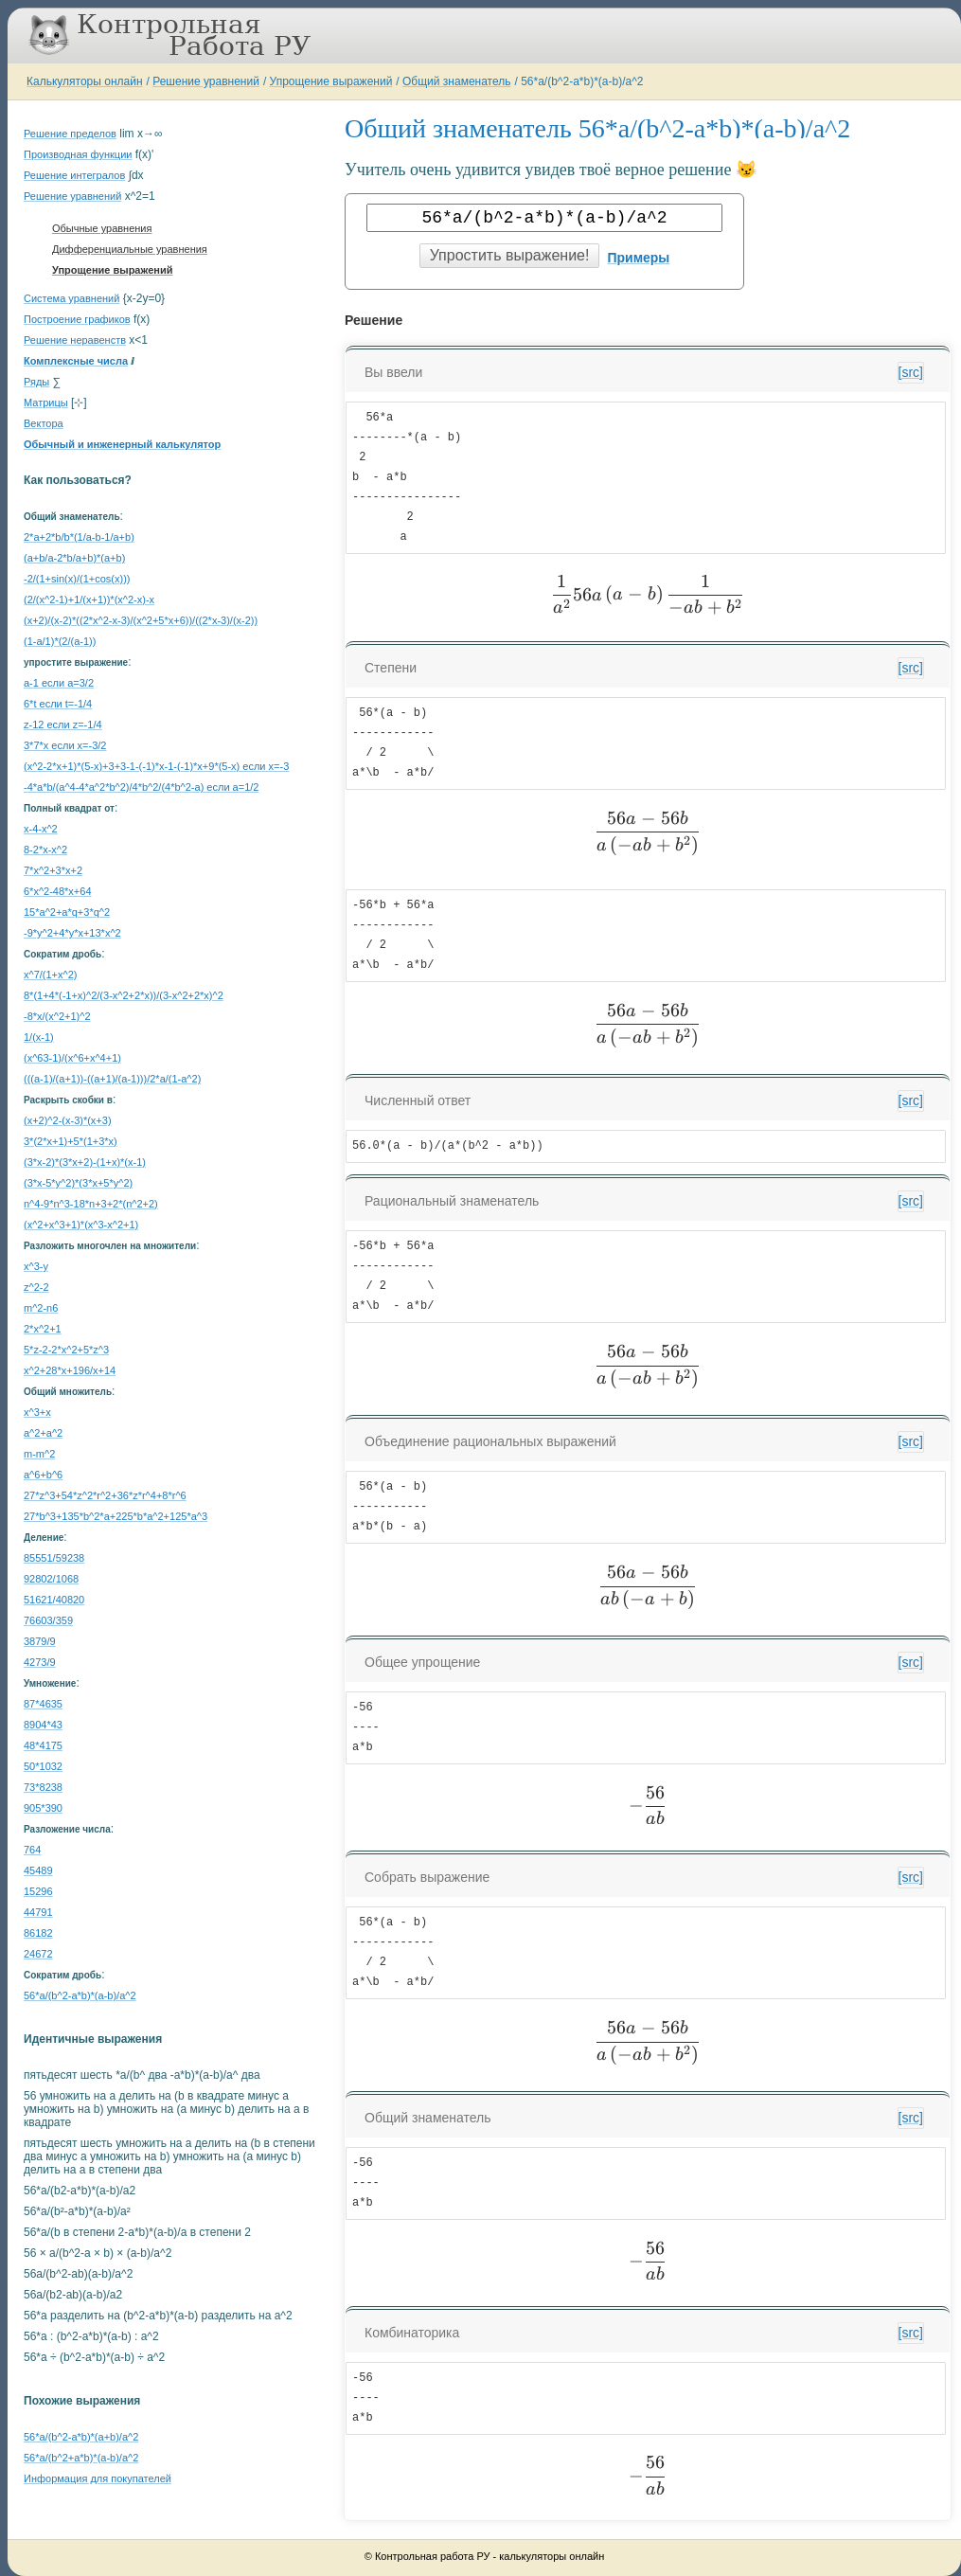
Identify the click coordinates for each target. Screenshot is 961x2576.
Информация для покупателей (97, 2478)
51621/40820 (54, 1599)
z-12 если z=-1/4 (63, 724)
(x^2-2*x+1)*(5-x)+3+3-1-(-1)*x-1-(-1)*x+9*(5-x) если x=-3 (156, 766)
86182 (38, 1933)
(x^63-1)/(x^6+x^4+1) (72, 1058)
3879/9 (40, 1641)
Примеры (638, 257)
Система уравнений (71, 298)
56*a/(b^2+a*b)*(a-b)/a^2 (81, 2457)
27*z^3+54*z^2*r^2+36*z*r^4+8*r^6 (105, 1495)
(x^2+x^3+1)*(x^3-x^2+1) (81, 1224)
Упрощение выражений (331, 81)
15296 (38, 1891)
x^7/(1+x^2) (50, 974)
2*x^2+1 (43, 1328)
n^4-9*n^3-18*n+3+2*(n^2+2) (91, 1203)
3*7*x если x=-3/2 (65, 745)
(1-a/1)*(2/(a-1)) (60, 641)
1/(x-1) (39, 1037)
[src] (911, 372)
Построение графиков (77, 319)
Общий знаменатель (456, 81)
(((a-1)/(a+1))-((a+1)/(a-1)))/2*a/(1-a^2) (112, 1078)
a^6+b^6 (43, 1474)
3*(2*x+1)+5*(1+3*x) (70, 1141)
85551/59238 (54, 1558)
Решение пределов (70, 133)
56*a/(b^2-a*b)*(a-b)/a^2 (582, 81)
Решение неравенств (75, 340)
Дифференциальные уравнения (129, 249)
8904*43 (43, 1724)
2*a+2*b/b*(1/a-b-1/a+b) (79, 537)
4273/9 (40, 1662)
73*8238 (43, 1787)
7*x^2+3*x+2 (53, 870)
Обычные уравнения (101, 228)
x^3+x (37, 1412)
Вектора (43, 423)
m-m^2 (39, 1453)
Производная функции (78, 154)
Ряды (36, 381)
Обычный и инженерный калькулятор (122, 444)
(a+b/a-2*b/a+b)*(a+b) (74, 558)
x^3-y (36, 1266)
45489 (38, 1870)
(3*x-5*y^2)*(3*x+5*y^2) (78, 1183)
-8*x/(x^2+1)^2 (57, 1016)
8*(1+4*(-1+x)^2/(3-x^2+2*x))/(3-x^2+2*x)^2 (123, 995)
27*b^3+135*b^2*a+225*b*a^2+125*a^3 (115, 1516)
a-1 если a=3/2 (59, 683)
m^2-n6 (41, 1308)
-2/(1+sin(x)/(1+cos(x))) (77, 578)
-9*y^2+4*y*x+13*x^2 (72, 933)
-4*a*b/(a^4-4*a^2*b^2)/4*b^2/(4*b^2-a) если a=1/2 (141, 787)
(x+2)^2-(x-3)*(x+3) (68, 1120)
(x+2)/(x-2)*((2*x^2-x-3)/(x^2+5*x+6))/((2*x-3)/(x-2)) (141, 620)
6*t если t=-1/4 (58, 703)
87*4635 (43, 1703)
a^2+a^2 (43, 1433)
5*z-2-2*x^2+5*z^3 (66, 1349)
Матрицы (46, 402)
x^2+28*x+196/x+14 (70, 1370)
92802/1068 (51, 1578)
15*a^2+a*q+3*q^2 (67, 912)
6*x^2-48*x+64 (58, 891)
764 (32, 1849)
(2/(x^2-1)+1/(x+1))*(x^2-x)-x (89, 599)
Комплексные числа (76, 361)
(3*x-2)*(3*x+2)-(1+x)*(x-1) (85, 1162)
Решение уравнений (205, 81)
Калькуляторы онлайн (85, 81)
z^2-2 (36, 1287)
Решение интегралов (74, 175)
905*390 (43, 1808)
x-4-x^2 (41, 828)
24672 (38, 1953)
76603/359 (48, 1620)
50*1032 (43, 1766)
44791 (38, 1912)
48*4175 (43, 1745)
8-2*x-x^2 (45, 849)
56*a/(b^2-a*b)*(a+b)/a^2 (81, 2436)
